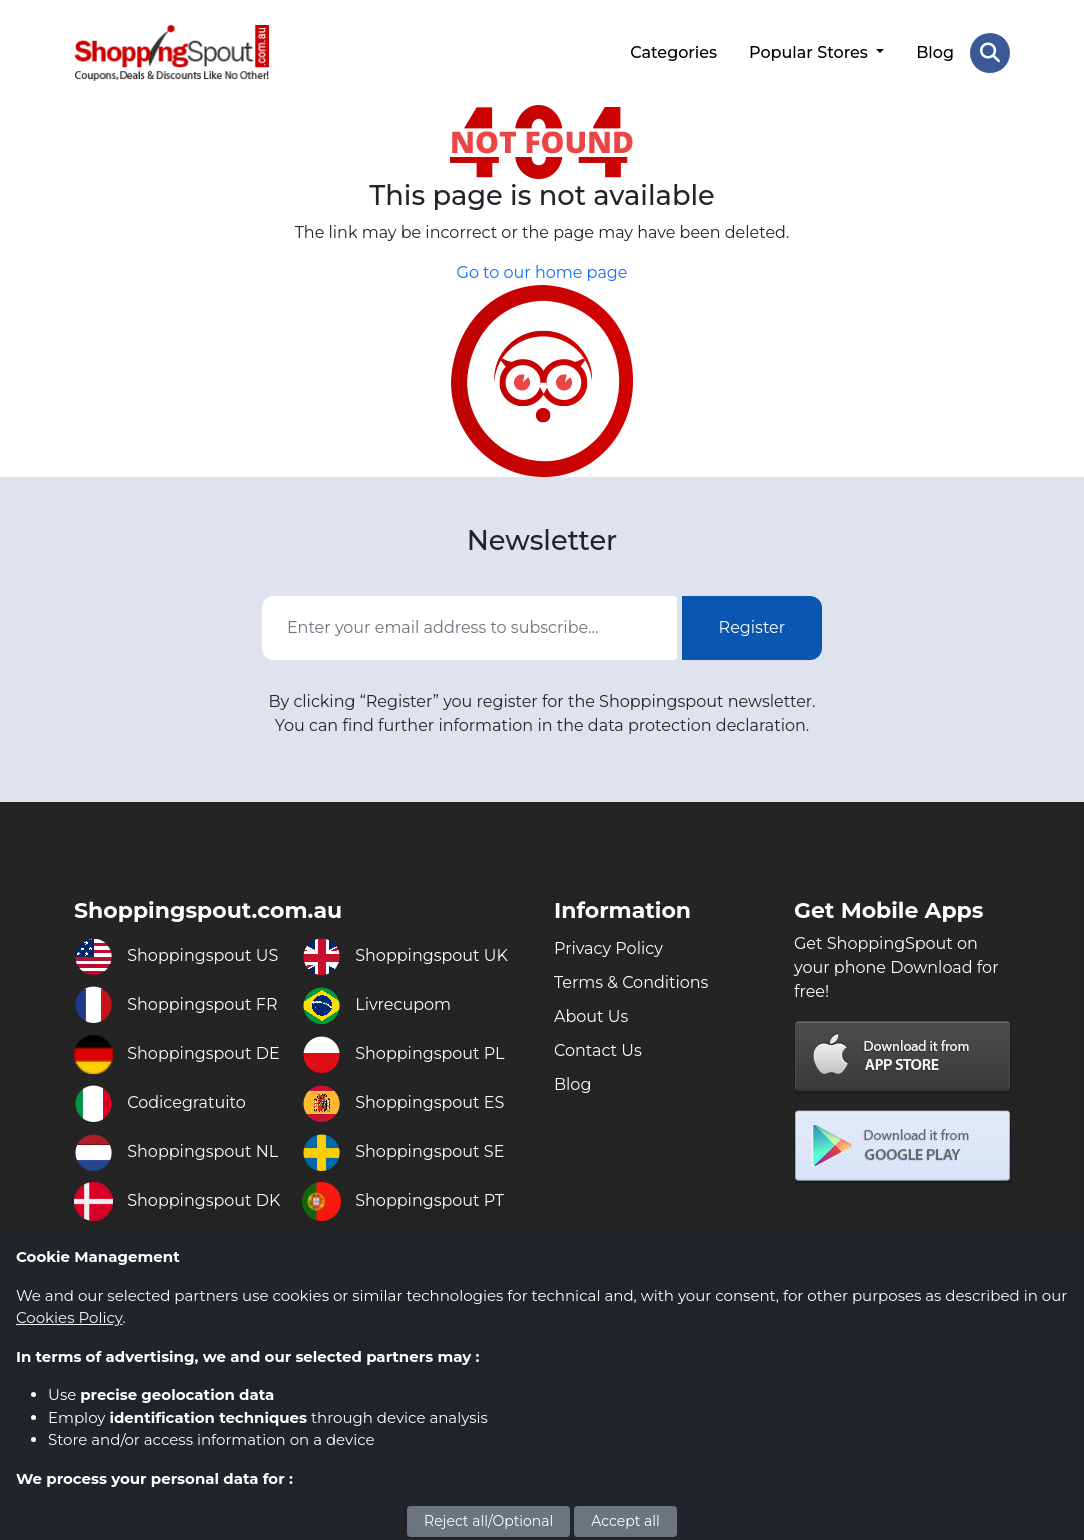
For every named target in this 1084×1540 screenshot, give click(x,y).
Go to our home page (542, 272)
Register (752, 627)
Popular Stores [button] (810, 52)
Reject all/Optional (488, 1521)
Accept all (625, 1521)
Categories (673, 52)
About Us (591, 1016)
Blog (935, 52)
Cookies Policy (69, 1317)
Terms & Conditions (631, 982)
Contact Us (598, 1050)
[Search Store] (990, 53)
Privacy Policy (608, 948)
